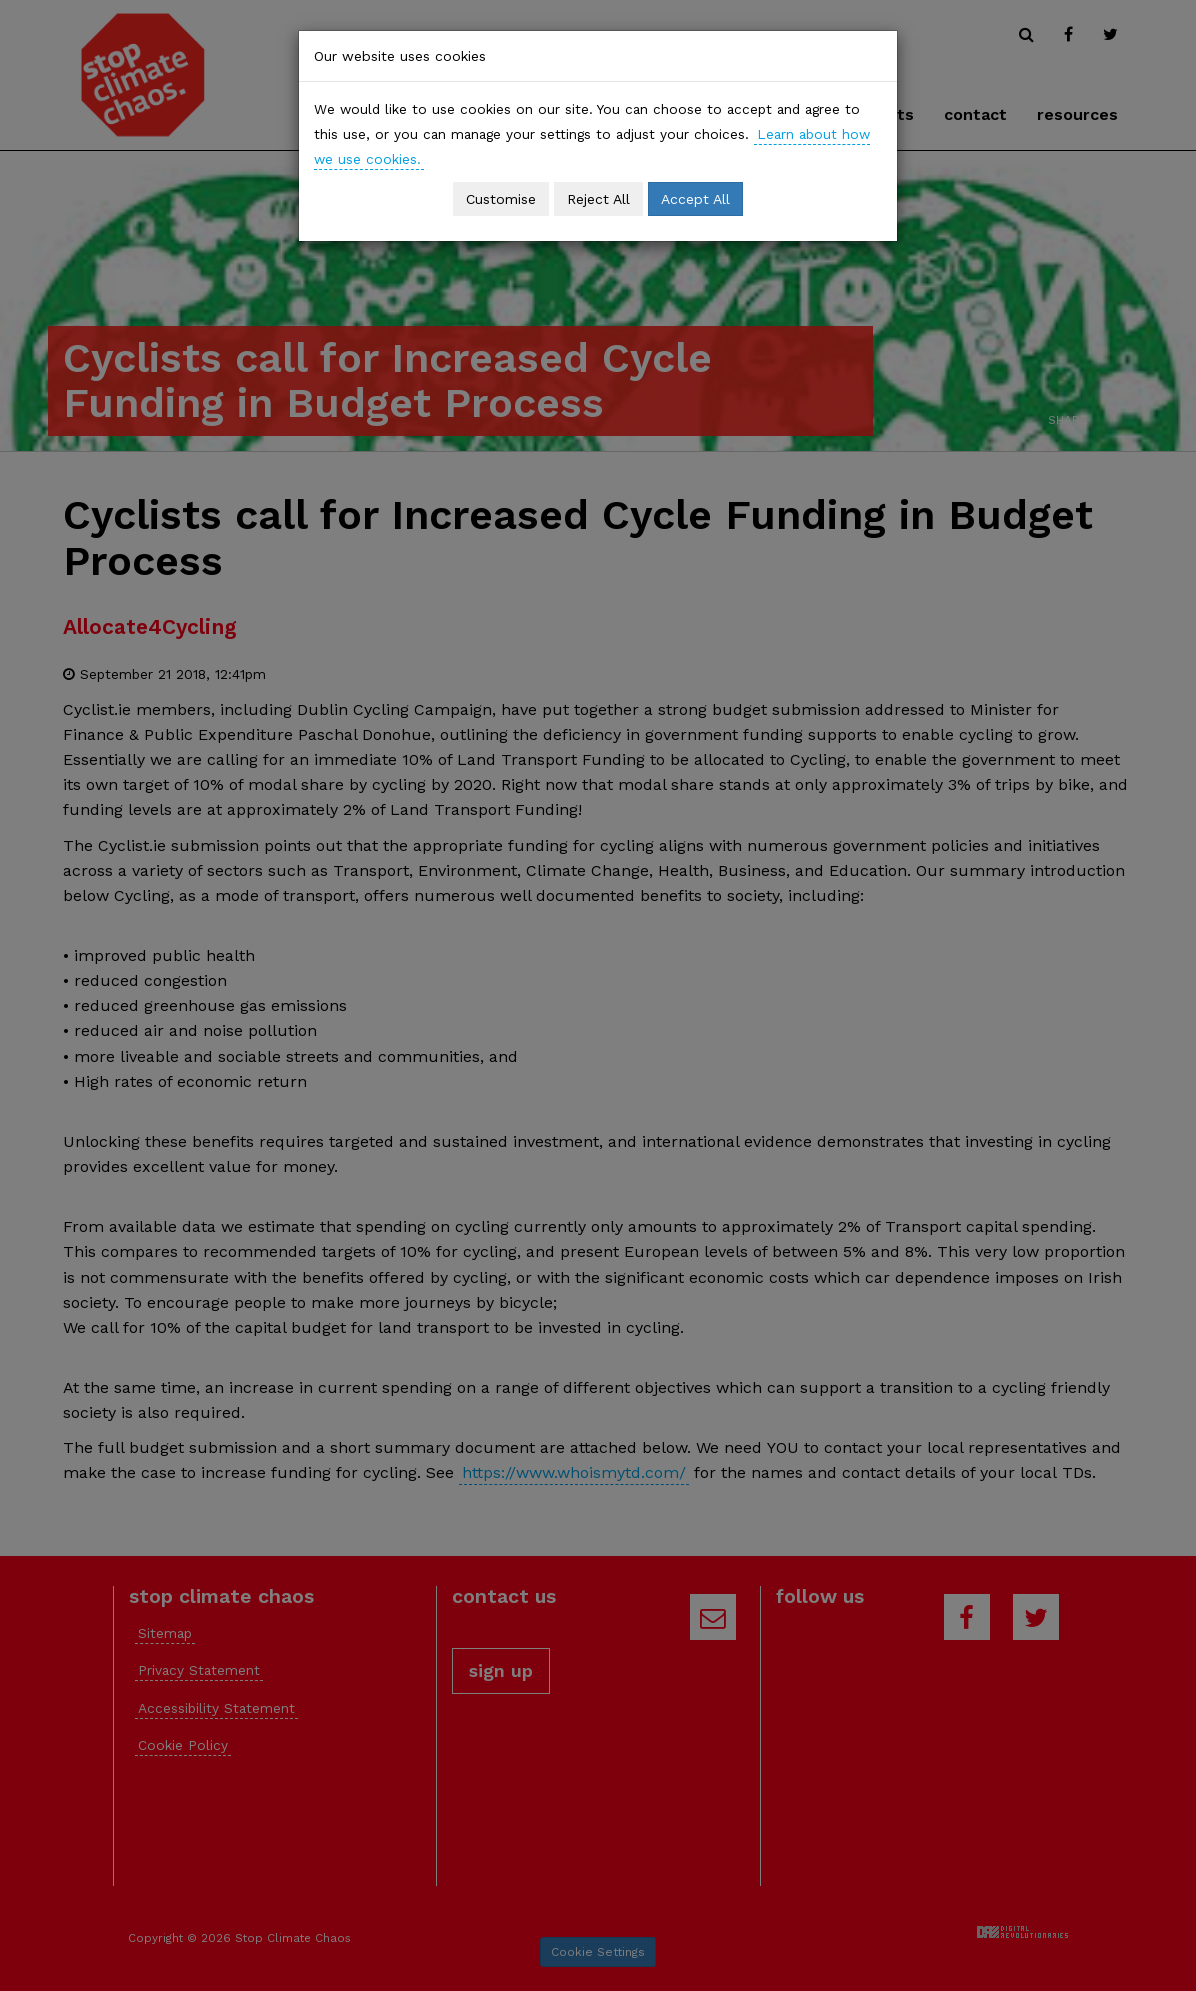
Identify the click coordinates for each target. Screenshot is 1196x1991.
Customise (501, 199)
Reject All (598, 199)
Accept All (695, 199)
